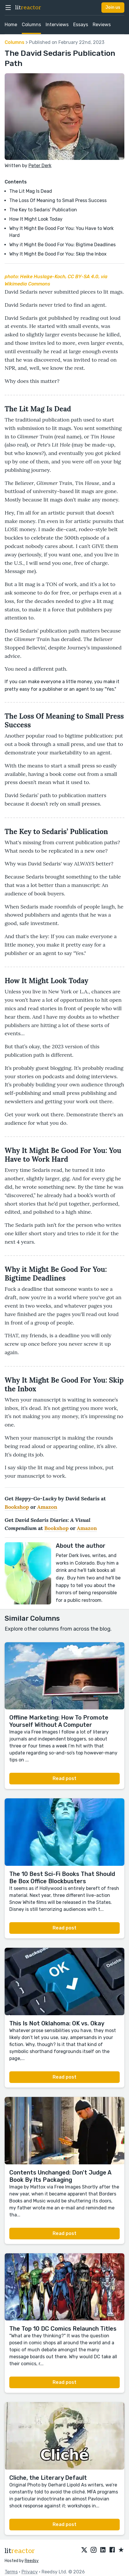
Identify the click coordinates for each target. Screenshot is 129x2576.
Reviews (102, 24)
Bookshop (17, 1507)
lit (28, 7)
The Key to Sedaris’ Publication (43, 210)
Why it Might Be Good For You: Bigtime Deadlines (62, 244)
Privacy (29, 2572)
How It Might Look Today (35, 219)
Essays (80, 24)
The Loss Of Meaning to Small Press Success (58, 200)
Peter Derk (39, 165)
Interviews (57, 24)
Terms (11, 2572)
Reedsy (32, 2560)
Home (11, 24)
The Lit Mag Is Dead (30, 191)
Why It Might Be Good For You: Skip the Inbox (58, 254)
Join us (112, 7)
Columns (31, 24)
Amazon (47, 1507)
